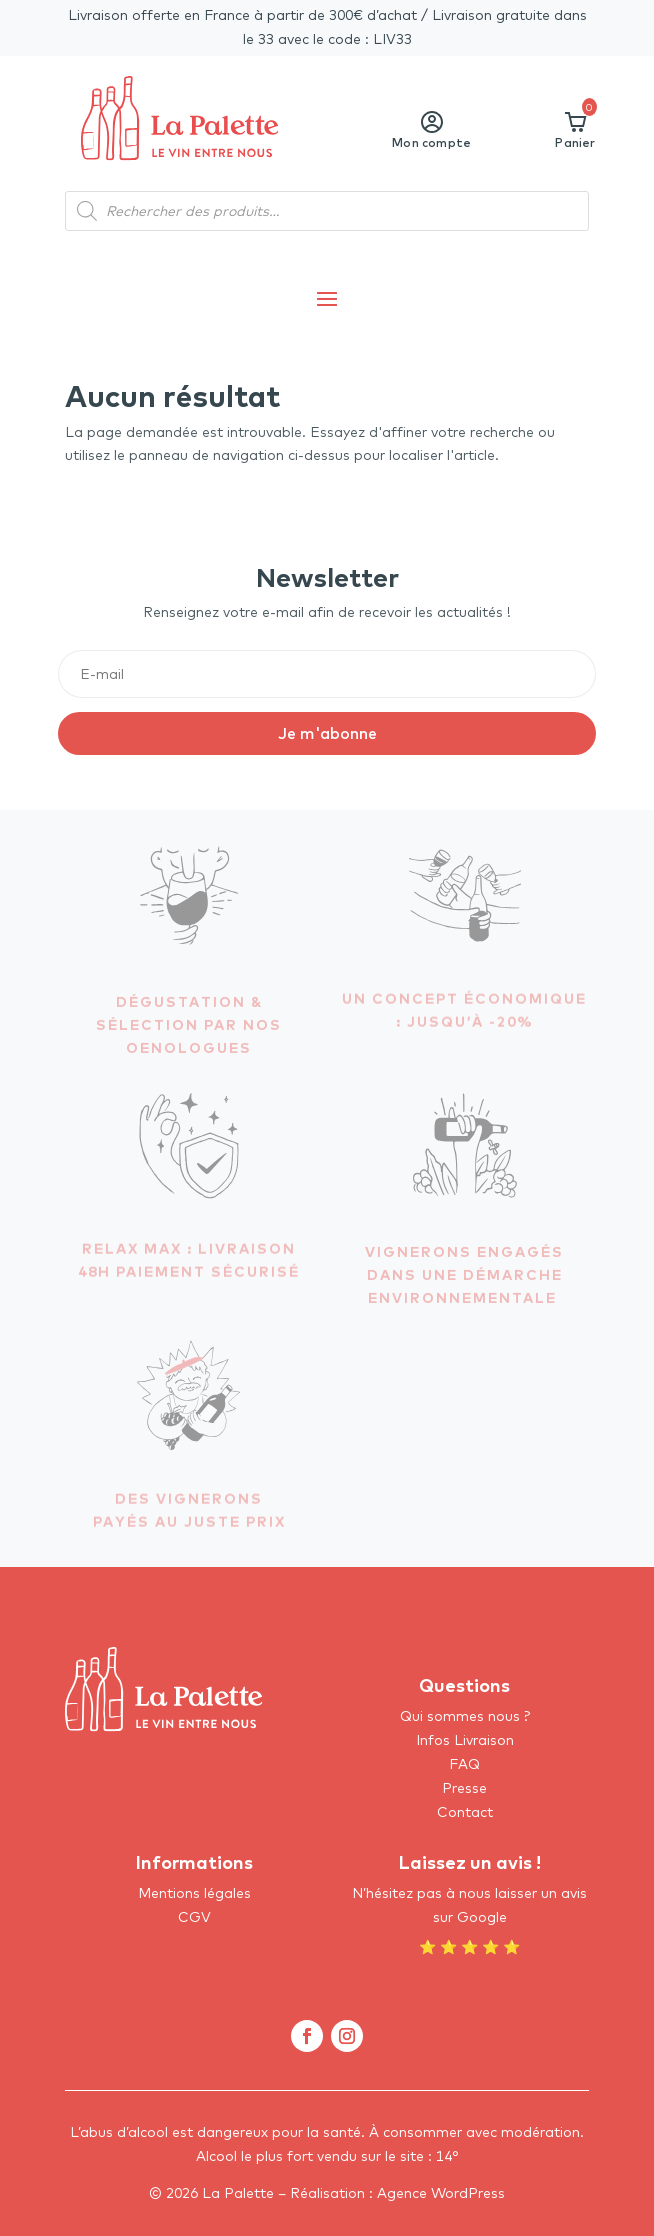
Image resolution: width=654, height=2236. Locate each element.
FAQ (464, 1764)
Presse (464, 1788)
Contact (465, 1812)
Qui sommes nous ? (465, 1716)
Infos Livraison (465, 1740)
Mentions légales (194, 1893)
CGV (194, 1917)
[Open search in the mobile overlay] (326, 211)
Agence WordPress (441, 2193)
